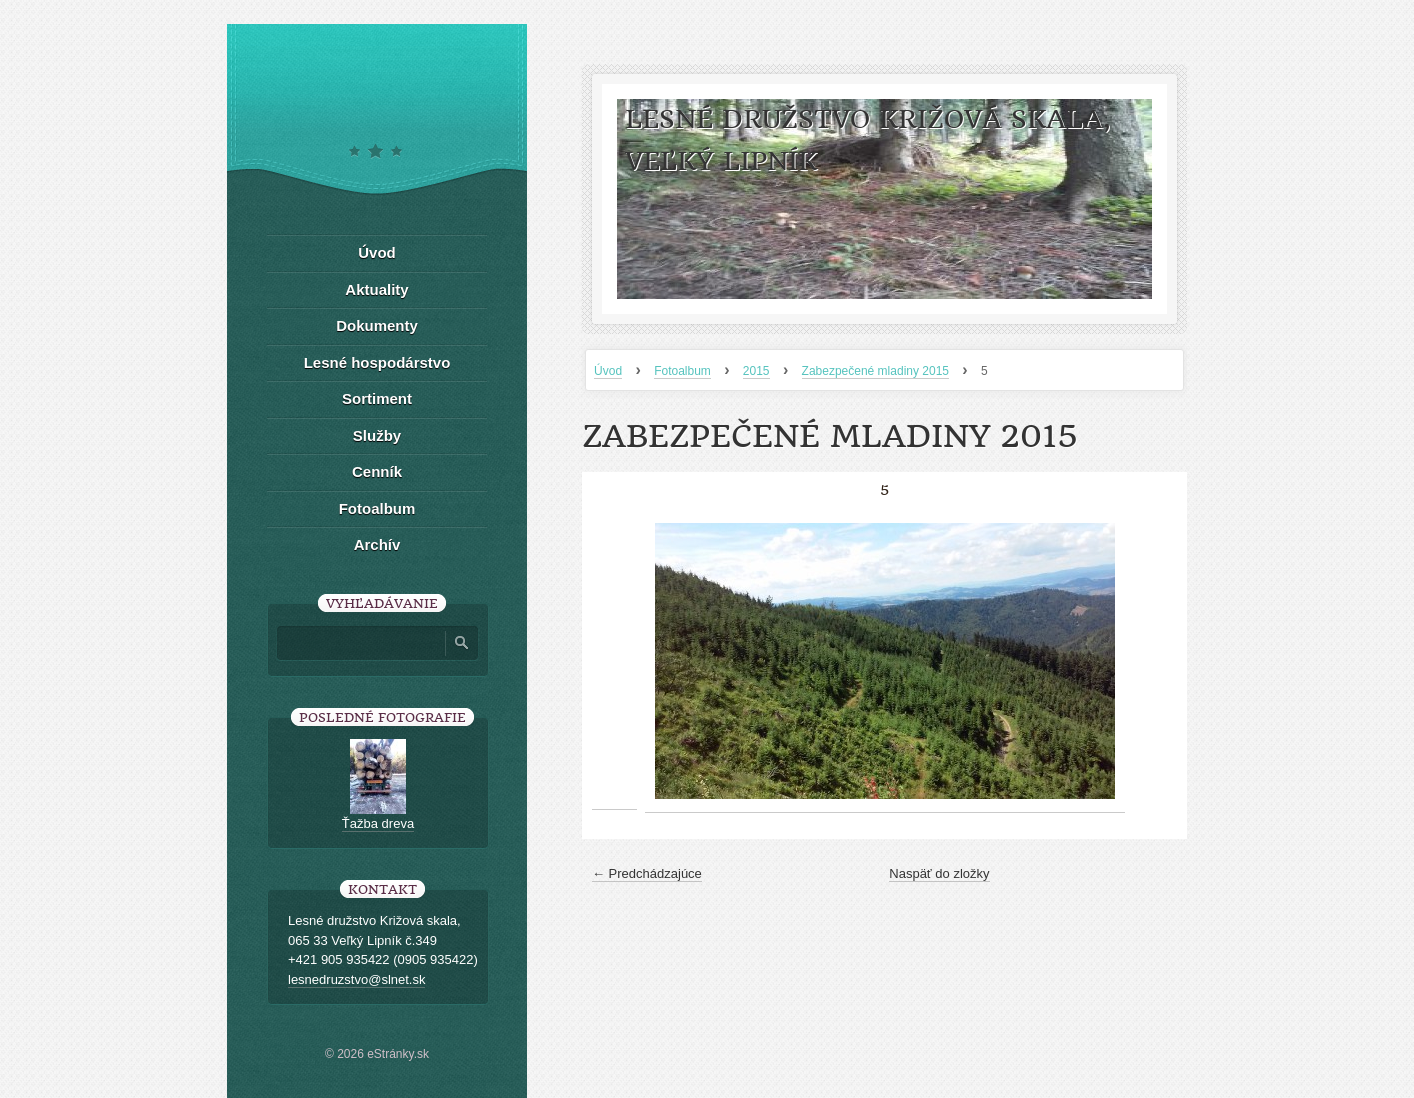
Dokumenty (377, 325)
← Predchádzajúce (647, 873)
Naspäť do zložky (939, 873)
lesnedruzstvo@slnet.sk (356, 979)
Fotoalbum (682, 371)
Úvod (608, 371)
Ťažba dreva (378, 823)
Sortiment (377, 398)
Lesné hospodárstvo (377, 362)
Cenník (377, 471)
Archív (377, 544)
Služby (377, 435)
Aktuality (376, 289)
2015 (756, 371)
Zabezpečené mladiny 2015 (875, 371)
